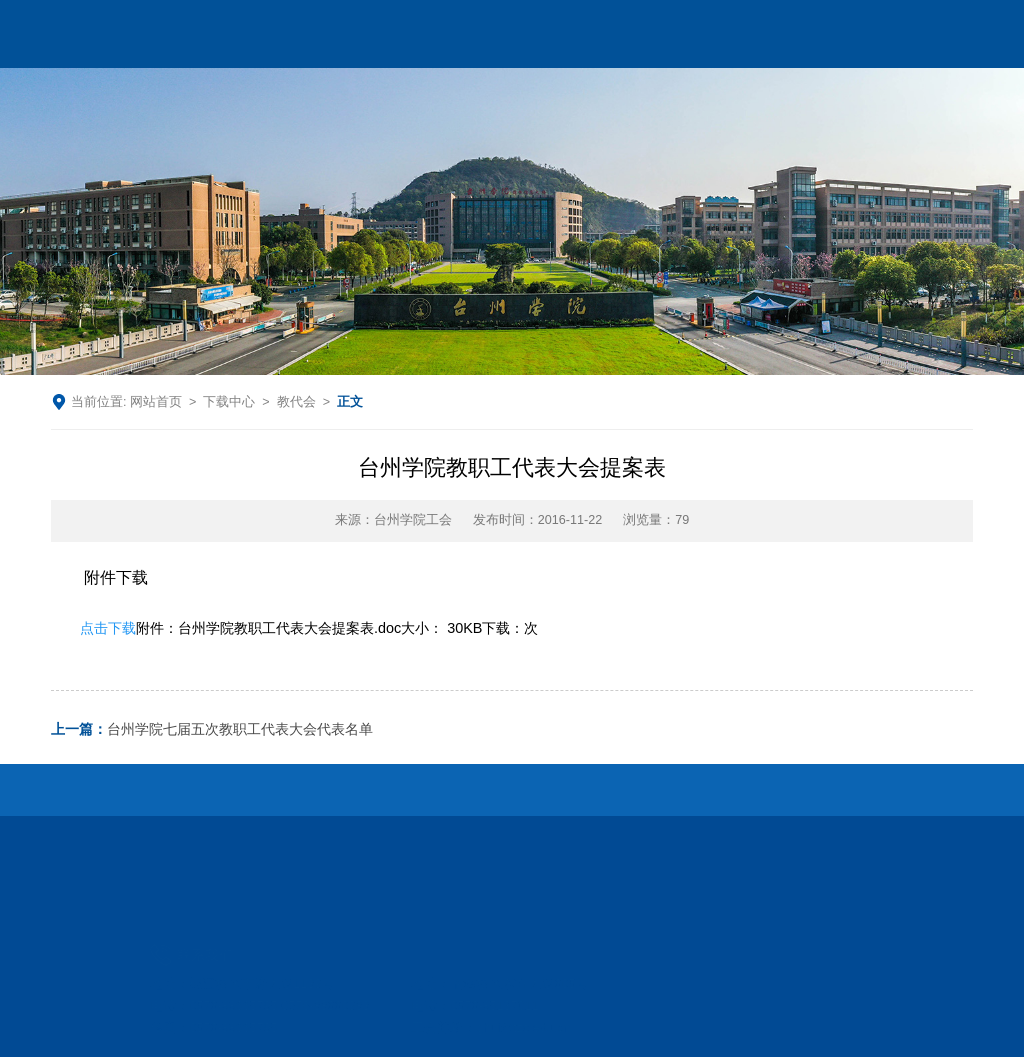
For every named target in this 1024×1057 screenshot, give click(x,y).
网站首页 (156, 402)
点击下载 (108, 628)
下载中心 (229, 402)
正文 (350, 402)
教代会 (296, 402)
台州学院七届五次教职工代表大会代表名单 (212, 729)
